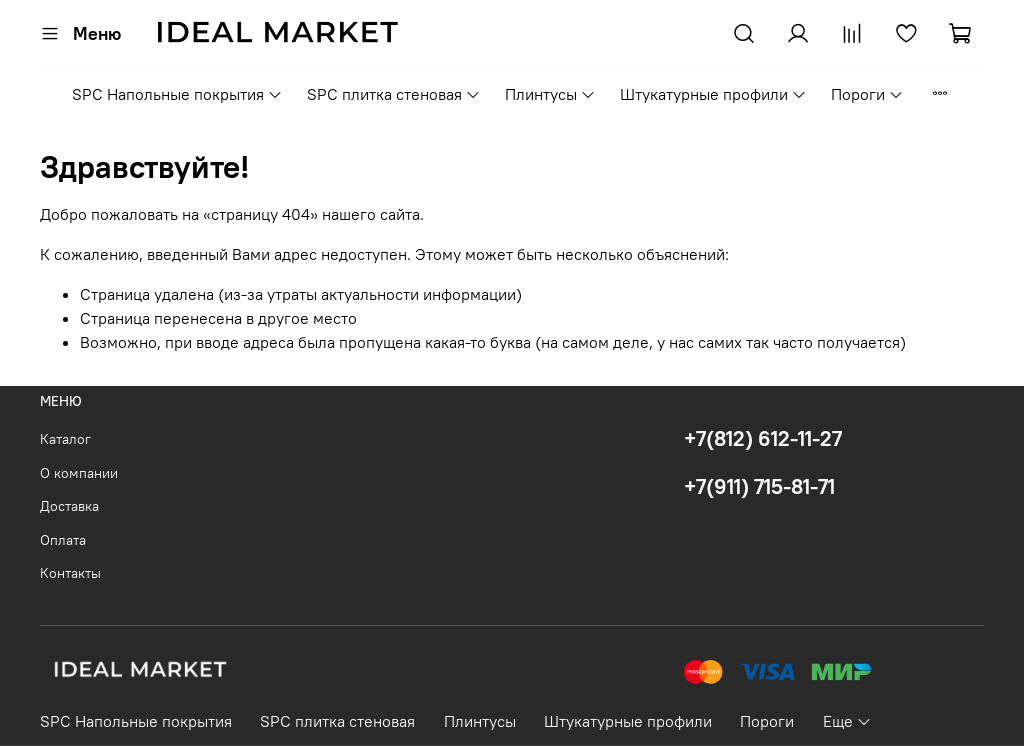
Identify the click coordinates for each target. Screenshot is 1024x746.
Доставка (69, 506)
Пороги (867, 94)
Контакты (70, 573)
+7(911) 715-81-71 (759, 486)
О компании (79, 473)
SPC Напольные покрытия (177, 94)
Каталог (65, 439)
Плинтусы (550, 94)
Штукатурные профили (713, 94)
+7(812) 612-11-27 (763, 438)
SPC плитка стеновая (394, 94)
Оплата (63, 540)
